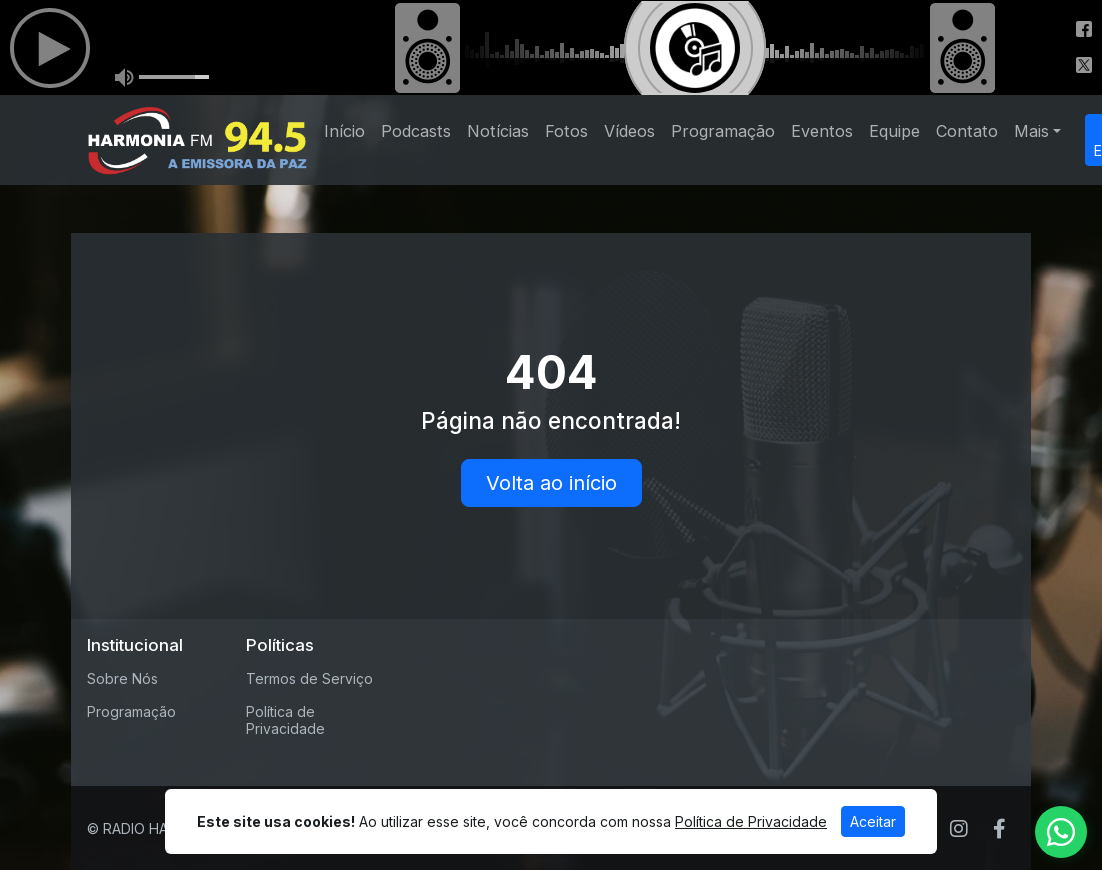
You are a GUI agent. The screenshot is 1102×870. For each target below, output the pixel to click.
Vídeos (629, 131)
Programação (723, 131)
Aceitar (873, 821)
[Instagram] (959, 829)
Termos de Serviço (309, 678)
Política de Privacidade (285, 720)
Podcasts (416, 131)
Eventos (822, 131)
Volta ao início (551, 483)
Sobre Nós (122, 678)
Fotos (566, 131)
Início (344, 131)
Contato (967, 131)
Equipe (894, 131)
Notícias (498, 131)
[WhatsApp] (1061, 832)
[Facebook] (999, 829)
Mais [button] (1031, 131)
